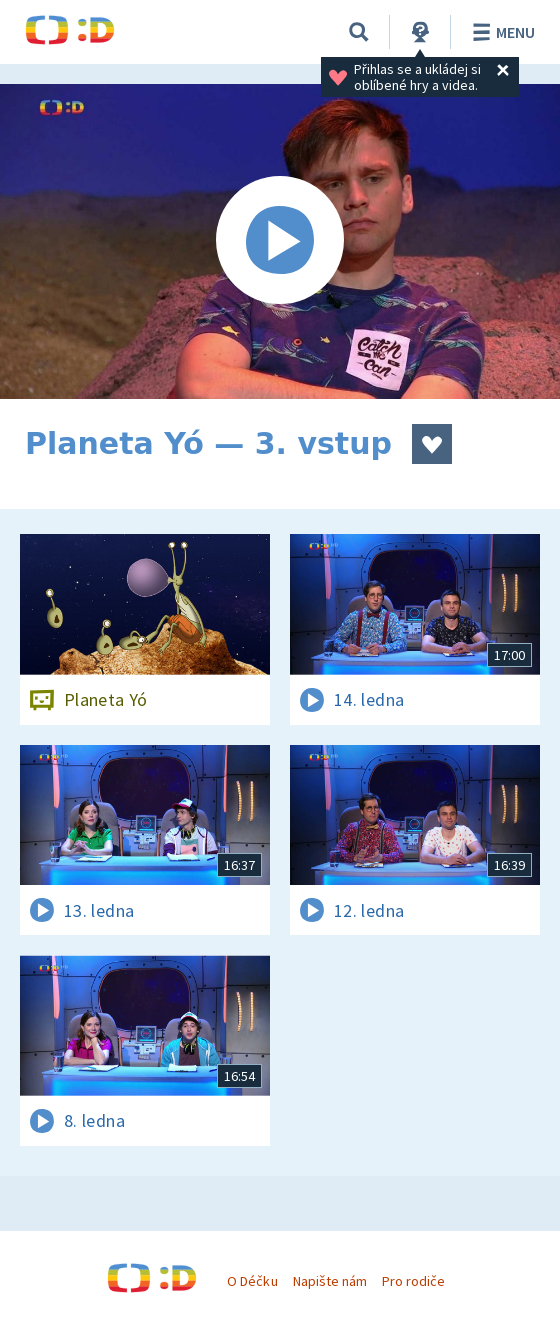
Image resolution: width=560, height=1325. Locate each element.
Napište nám (330, 1281)
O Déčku (252, 1281)
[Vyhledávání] (359, 32)
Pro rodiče (413, 1281)
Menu (500, 32)
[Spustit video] (280, 241)
